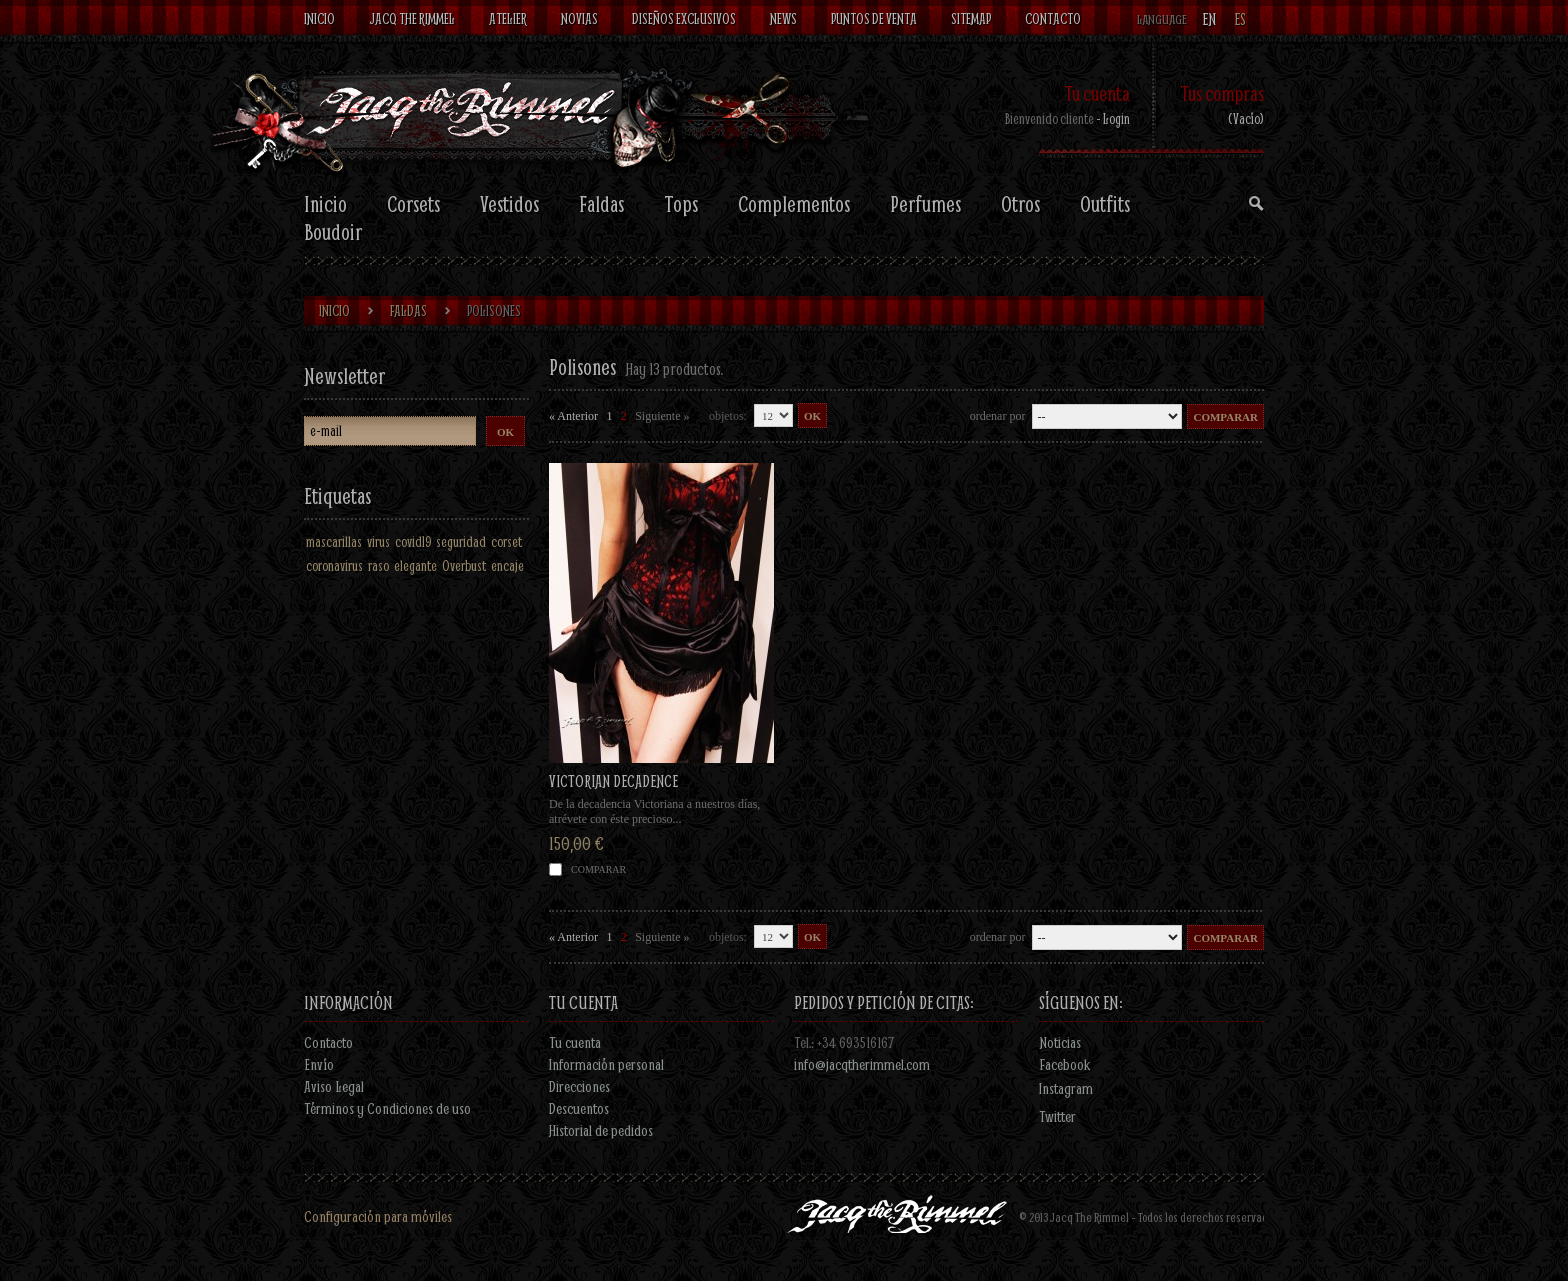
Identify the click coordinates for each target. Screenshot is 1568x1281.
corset (506, 541)
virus (378, 541)
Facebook (1065, 1064)
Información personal (606, 1064)
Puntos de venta (874, 18)
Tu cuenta (1097, 93)
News (783, 18)
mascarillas (334, 541)
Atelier (508, 18)
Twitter (1057, 1116)
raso (378, 565)
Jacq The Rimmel (412, 18)
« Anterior (573, 416)
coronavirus (334, 565)
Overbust (464, 565)
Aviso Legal (334, 1086)
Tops (681, 204)
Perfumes (925, 204)
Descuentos (579, 1108)
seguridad (461, 541)
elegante (415, 565)
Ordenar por (998, 416)
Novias (579, 18)
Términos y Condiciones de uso (387, 1108)
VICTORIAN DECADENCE (613, 780)
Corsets (413, 204)
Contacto (328, 1042)
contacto (1053, 18)
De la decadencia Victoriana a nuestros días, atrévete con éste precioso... (654, 811)
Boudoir (333, 232)
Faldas (601, 204)
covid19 (413, 541)
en (1209, 19)
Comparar (598, 869)
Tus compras (1222, 93)
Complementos (794, 204)
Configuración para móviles (378, 1216)
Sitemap (971, 18)
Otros (1020, 204)
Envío (319, 1064)
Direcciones (579, 1086)
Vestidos (509, 204)
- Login (1113, 118)
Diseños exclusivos (684, 18)
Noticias (1060, 1042)
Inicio (319, 18)
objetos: (728, 416)
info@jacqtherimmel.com (862, 1064)
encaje (507, 565)
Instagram (1066, 1088)
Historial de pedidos (601, 1130)
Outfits (1105, 204)
